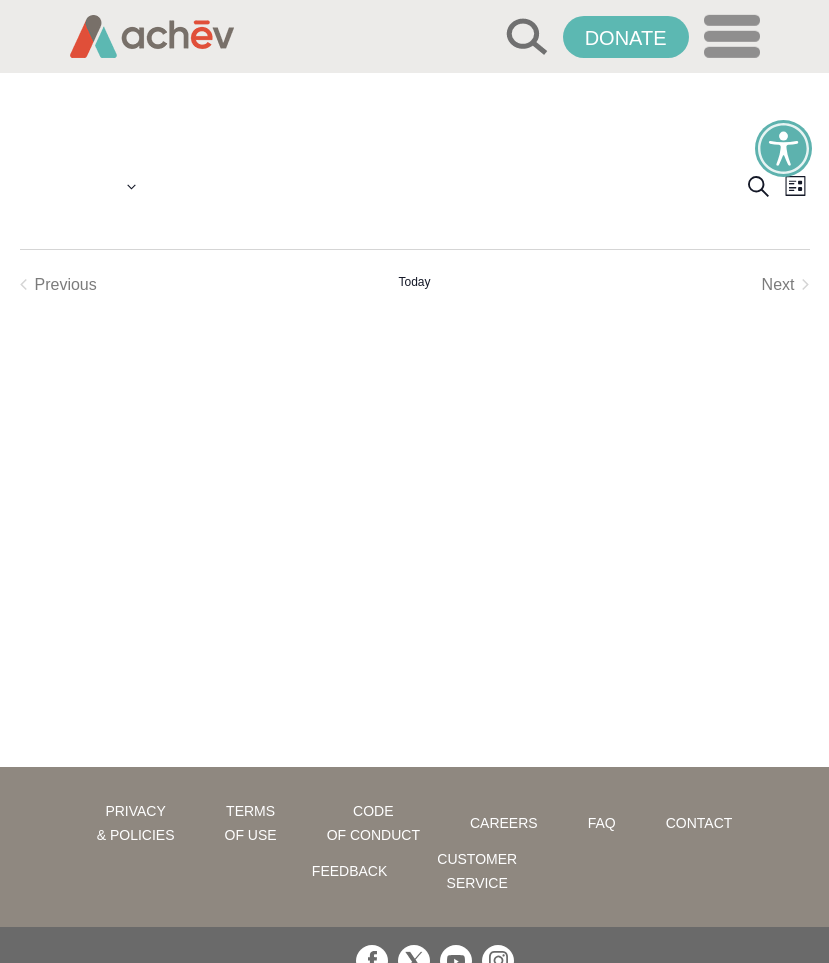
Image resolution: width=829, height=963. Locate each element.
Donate (626, 38)
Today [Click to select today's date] (414, 282)
